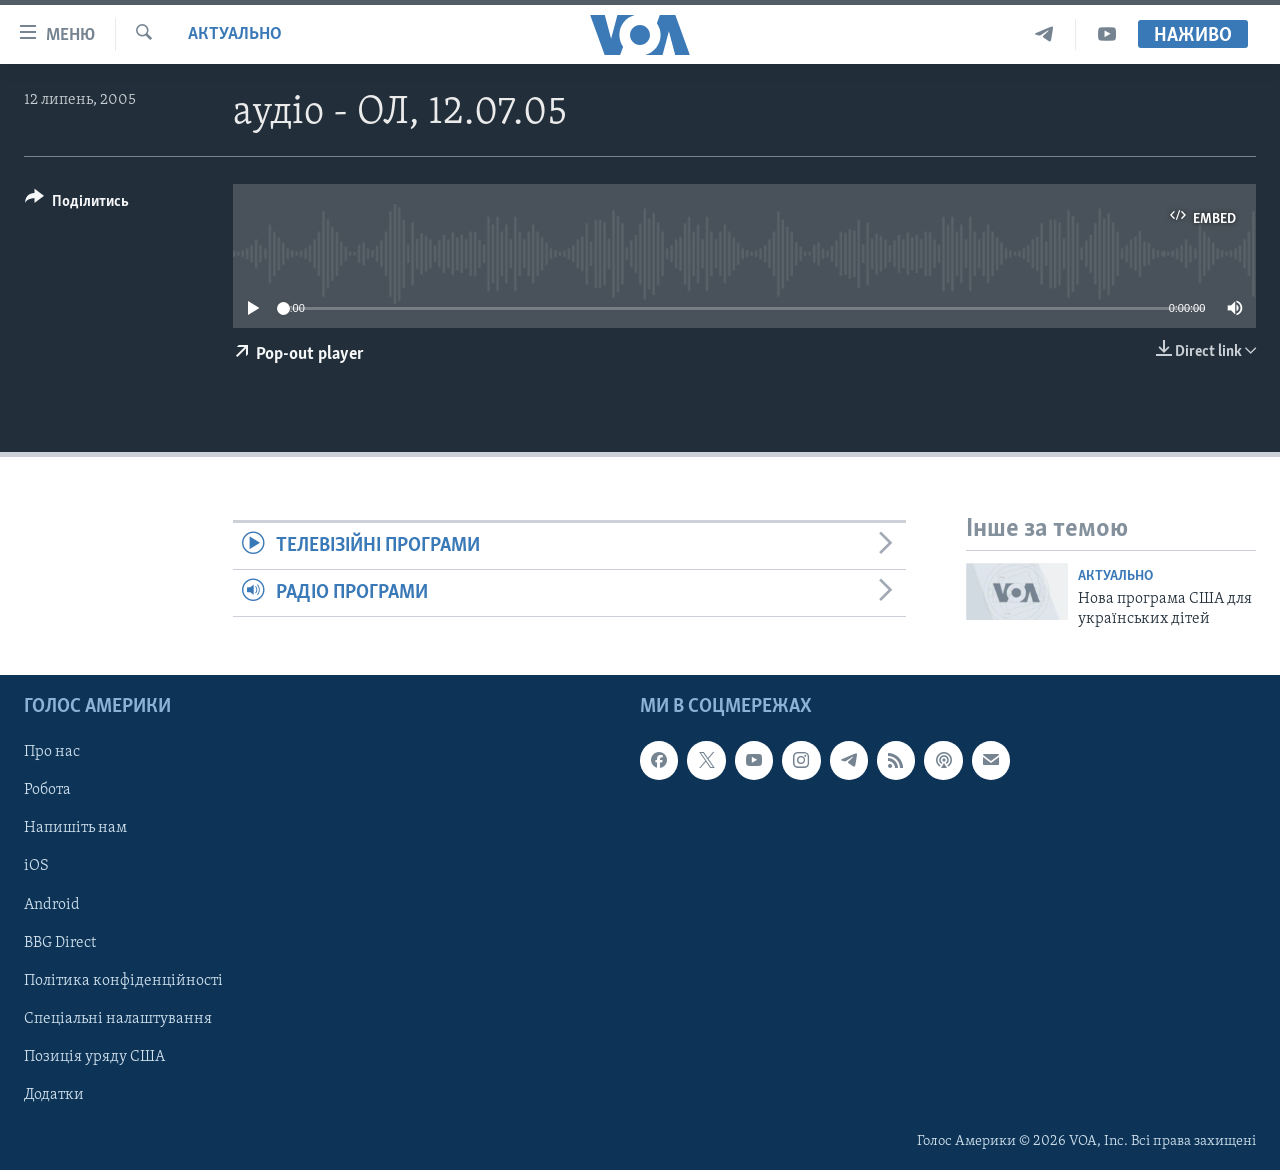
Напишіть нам (75, 829)
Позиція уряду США (94, 1057)
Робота (47, 791)
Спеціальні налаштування (118, 1019)
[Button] (77, 204)
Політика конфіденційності (123, 981)
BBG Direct (60, 943)
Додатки (54, 1095)
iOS (36, 867)
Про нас (52, 753)
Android (52, 905)
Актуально (235, 34)
